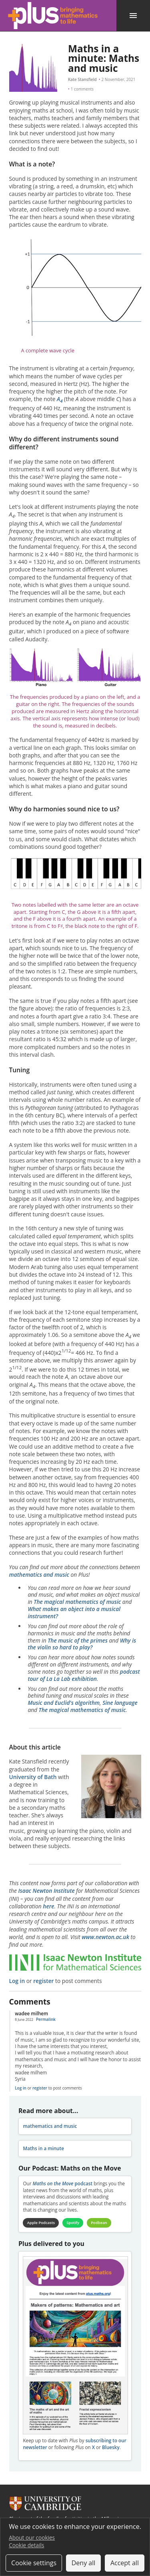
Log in (17, 1981)
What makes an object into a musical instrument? (74, 1612)
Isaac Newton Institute (46, 1890)
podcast (62, 2184)
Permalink (46, 2019)
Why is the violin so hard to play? (82, 1644)
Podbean (99, 2222)
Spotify (72, 2222)
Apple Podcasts (41, 2222)
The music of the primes (78, 1640)
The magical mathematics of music (77, 1601)
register (43, 1981)
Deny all (84, 2562)
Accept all (124, 2562)
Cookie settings (33, 2562)
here (48, 1906)
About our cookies (32, 2537)
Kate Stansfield (82, 79)
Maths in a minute (43, 2148)
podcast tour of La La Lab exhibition (84, 1675)
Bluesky (111, 2447)
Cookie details (26, 2545)
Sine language (120, 1702)
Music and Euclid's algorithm (64, 1702)
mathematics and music (39, 1574)
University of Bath (33, 1777)
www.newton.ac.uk (105, 1937)
